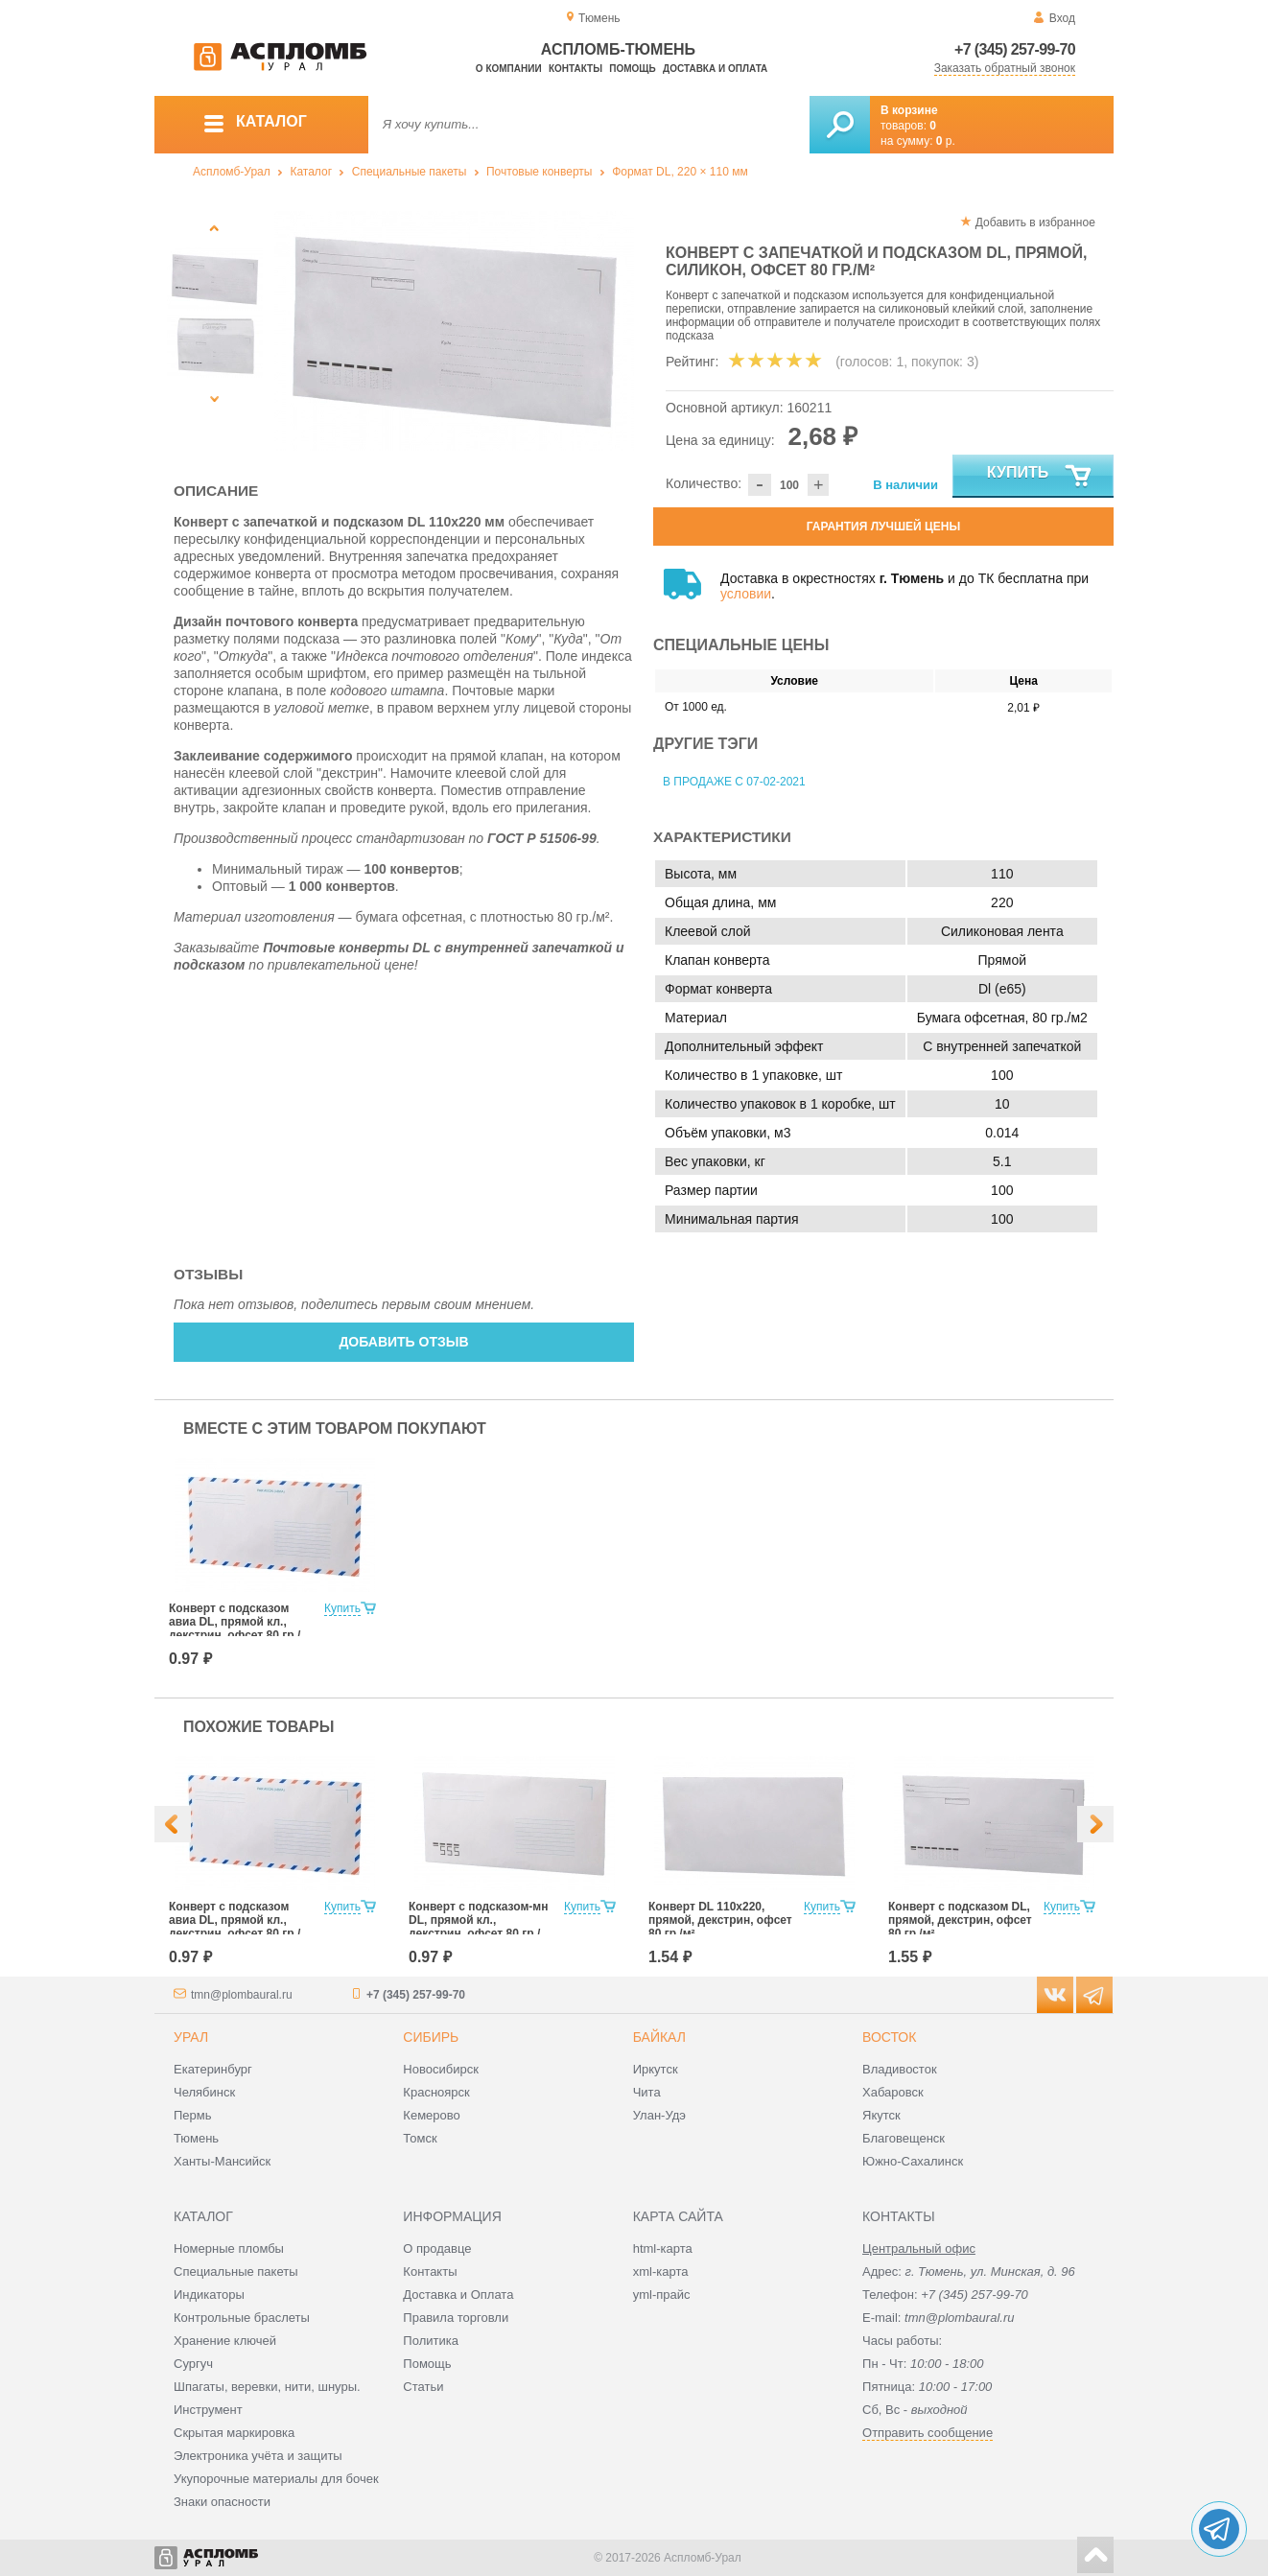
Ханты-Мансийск (222, 2161)
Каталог (311, 171)
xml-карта (661, 2271)
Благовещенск (903, 2138)
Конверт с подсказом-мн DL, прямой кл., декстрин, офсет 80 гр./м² (478, 1927)
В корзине (909, 110)
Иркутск (655, 2069)
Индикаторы (209, 2294)
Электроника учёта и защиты (258, 2455)
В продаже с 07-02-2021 (734, 781)
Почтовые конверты (539, 171)
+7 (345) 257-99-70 (1014, 49)
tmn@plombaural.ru (242, 1995)
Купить (1040, 476)
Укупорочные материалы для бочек (276, 2478)
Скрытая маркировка (234, 2432)
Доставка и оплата (715, 68)
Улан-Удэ (659, 2115)
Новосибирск (441, 2069)
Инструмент (208, 2409)
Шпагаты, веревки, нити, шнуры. (267, 2386)
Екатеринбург (213, 2069)
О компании (509, 68)
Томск (419, 2138)
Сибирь (430, 2037)
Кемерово (431, 2115)
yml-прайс (662, 2294)
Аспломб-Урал (231, 171)
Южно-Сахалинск (912, 2161)
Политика (430, 2340)
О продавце (437, 2248)
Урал (191, 2037)
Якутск (881, 2115)
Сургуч (193, 2363)
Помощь (632, 68)
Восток (889, 2037)
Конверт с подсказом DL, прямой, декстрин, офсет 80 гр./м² (960, 1920)
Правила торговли (455, 2317)
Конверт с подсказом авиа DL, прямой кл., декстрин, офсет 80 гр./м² (234, 1628)
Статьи (423, 2386)
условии (745, 593)
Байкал (659, 2037)
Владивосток (899, 2069)
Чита (647, 2092)
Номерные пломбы (229, 2248)
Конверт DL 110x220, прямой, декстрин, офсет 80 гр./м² (720, 1920)
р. (945, 141)
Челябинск (204, 2092)
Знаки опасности (222, 2501)
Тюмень (196, 2138)
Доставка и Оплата (458, 2294)
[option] (454, 331)
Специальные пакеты (409, 171)
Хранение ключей (225, 2340)
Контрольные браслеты (242, 2317)
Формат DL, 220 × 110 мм (680, 171)
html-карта (663, 2248)
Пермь (193, 2115)
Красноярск (436, 2092)
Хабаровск (893, 2092)
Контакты (575, 68)
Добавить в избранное (1035, 222)
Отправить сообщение (927, 2432)
